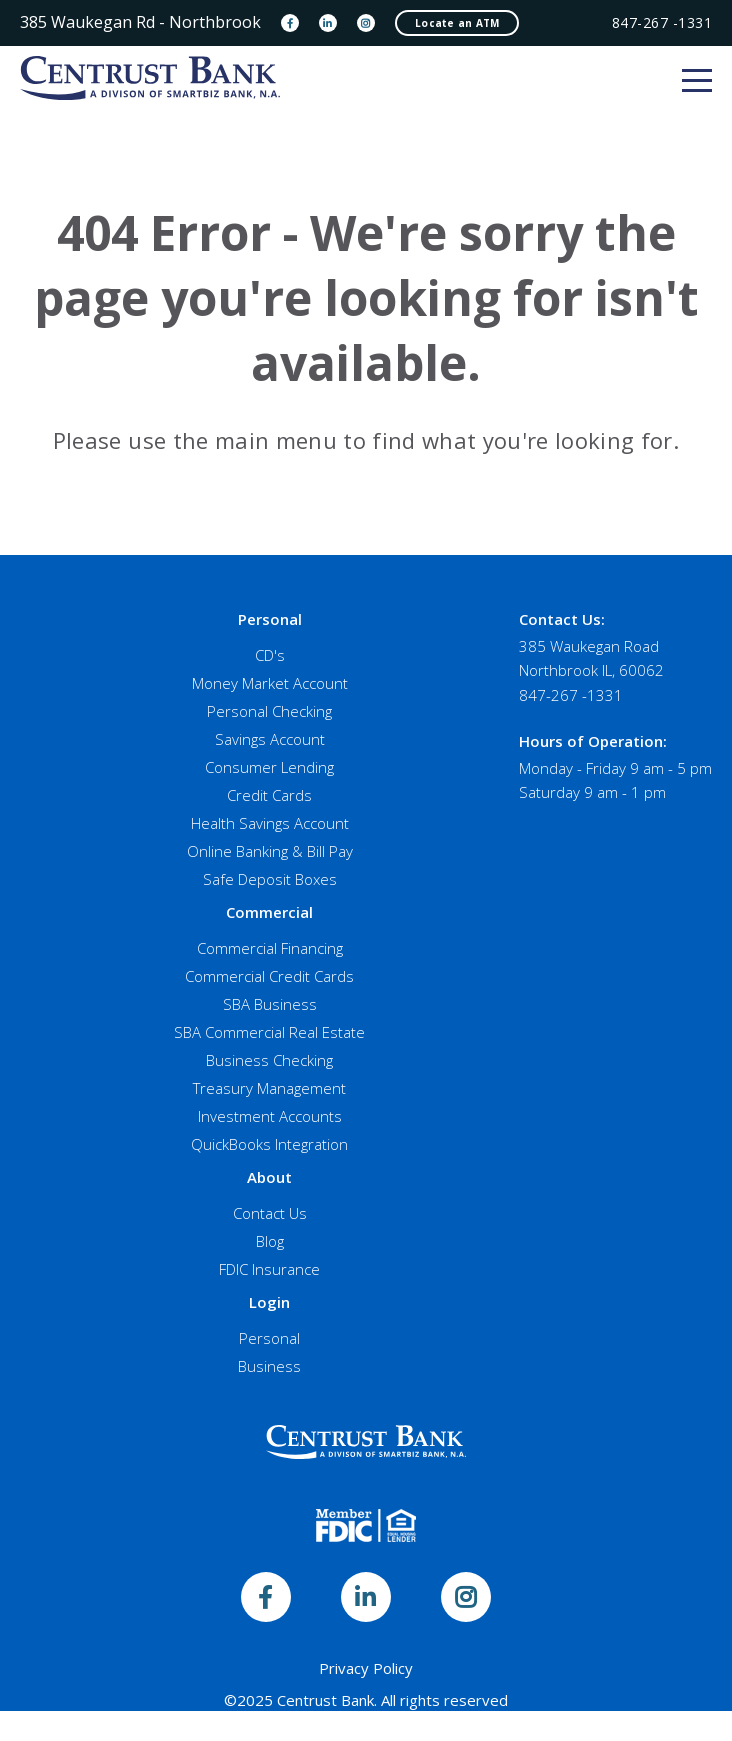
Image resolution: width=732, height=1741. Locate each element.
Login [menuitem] (269, 1302)
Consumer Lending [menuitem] (269, 767)
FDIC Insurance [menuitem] (269, 1269)
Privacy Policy (366, 1668)
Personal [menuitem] (270, 619)
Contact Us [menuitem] (270, 1213)
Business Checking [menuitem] (269, 1060)
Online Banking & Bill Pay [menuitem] (270, 851)
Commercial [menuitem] (269, 912)
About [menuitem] (269, 1177)
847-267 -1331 (662, 22)
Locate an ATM (457, 23)
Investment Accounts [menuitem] (270, 1116)
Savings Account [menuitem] (270, 739)
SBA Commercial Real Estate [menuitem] (269, 1032)
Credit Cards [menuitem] (269, 795)
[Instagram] (366, 23)
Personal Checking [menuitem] (269, 711)
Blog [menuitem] (270, 1241)
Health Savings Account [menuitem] (270, 823)
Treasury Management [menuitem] (269, 1088)
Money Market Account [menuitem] (270, 683)
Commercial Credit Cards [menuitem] (269, 976)
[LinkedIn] (328, 23)
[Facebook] (290, 23)
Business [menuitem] (269, 1366)
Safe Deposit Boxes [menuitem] (270, 879)
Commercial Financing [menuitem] (270, 948)
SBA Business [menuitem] (270, 1004)
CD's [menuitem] (270, 655)
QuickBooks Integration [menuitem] (269, 1144)
